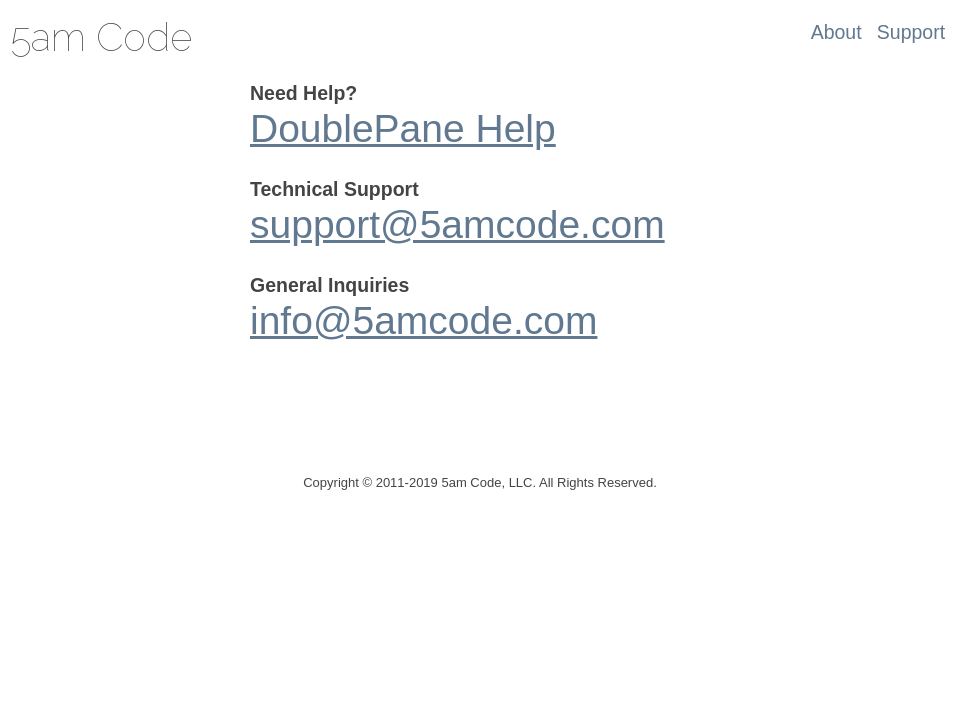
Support (911, 32)
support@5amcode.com (457, 224)
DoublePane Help (403, 128)
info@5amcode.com (423, 320)
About (836, 32)
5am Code (101, 37)
